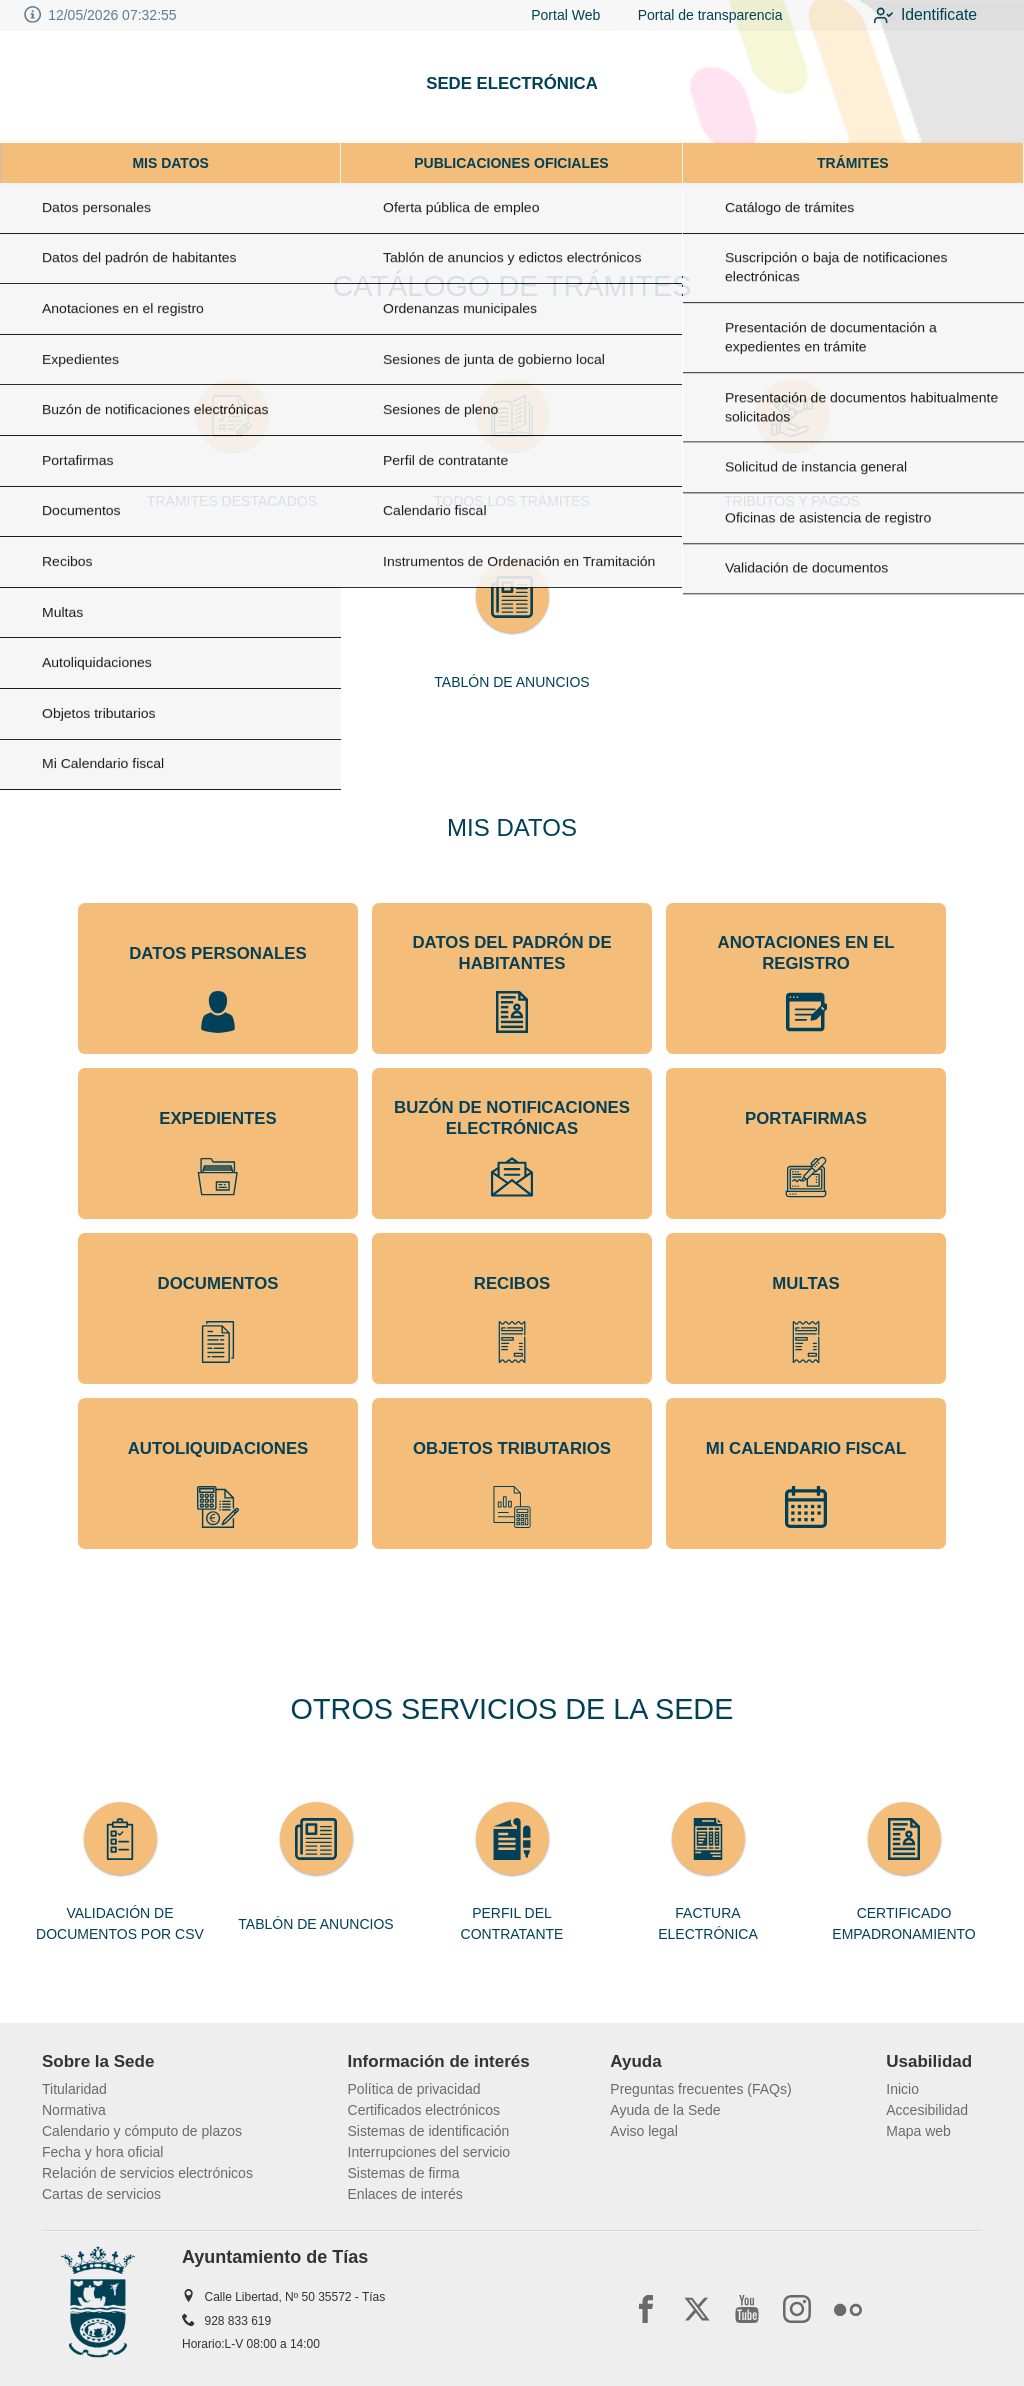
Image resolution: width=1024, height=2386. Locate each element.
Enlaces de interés (405, 2194)
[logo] (98, 87)
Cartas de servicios (101, 2194)
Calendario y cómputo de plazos (142, 2131)
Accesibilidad (927, 2110)
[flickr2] (848, 2309)
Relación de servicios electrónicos (147, 2173)
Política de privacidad (414, 2089)
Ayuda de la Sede (665, 2110)
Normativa (74, 2110)
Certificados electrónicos (424, 2110)
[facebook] (646, 2309)
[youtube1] (747, 2309)
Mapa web (918, 2131)
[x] (697, 2309)
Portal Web (552, 15)
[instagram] (797, 2309)
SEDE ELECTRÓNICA (512, 83)
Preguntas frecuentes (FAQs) (700, 2089)
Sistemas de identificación (429, 2131)
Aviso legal (643, 2131)
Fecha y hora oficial (102, 2152)
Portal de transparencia (694, 15)
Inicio (902, 2089)
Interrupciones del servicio (429, 2152)
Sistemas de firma (404, 2173)
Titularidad (74, 2089)
